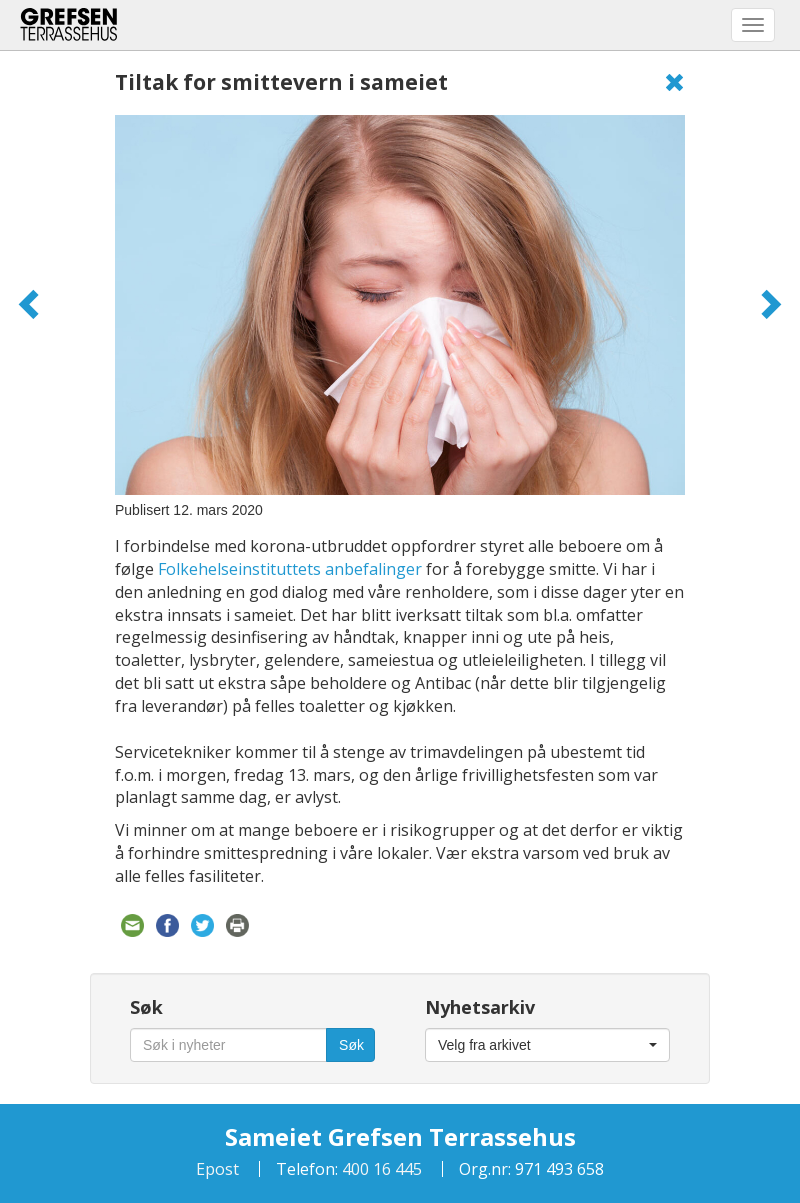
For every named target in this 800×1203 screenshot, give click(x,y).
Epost (217, 1169)
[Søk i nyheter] (228, 1045)
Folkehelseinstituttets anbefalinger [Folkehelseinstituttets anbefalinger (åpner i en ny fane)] (290, 569)
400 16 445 (380, 1169)
